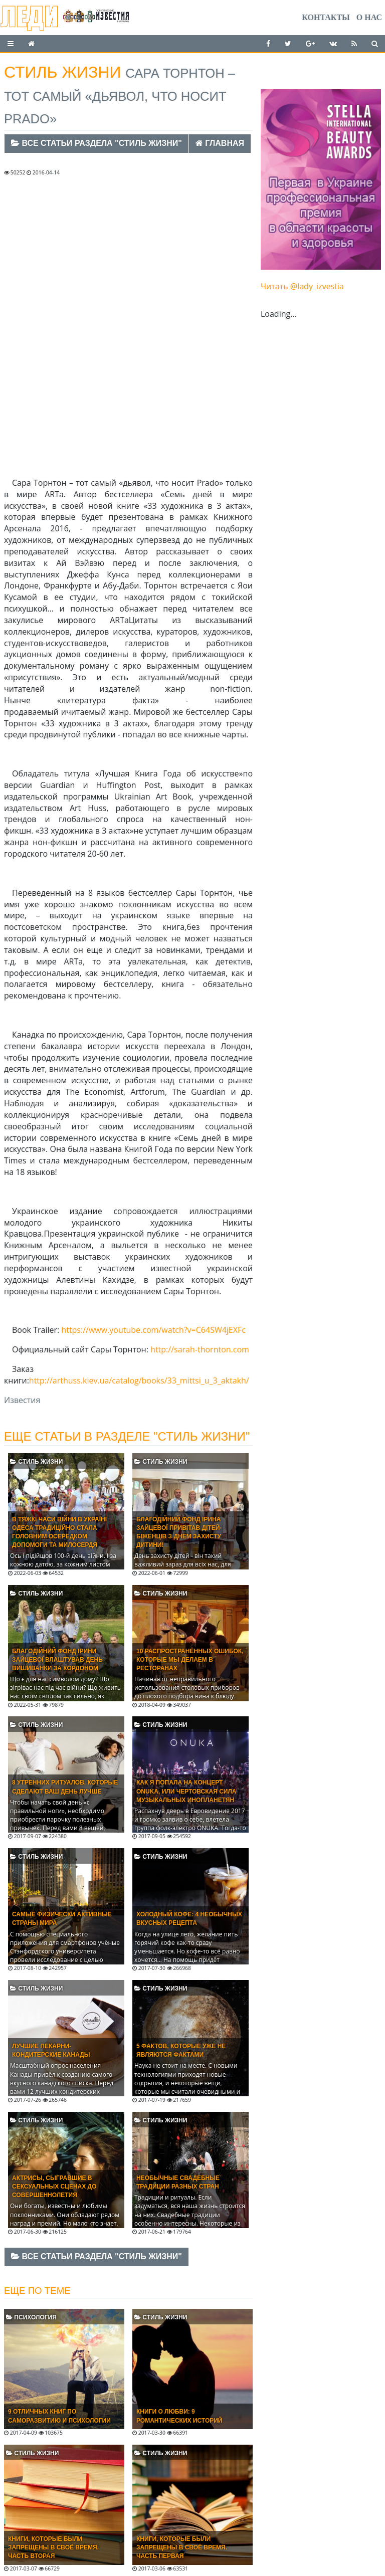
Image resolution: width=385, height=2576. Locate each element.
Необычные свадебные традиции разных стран (178, 2182)
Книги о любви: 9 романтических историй (179, 2416)
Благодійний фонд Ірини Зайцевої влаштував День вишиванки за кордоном (57, 1660)
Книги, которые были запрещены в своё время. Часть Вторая (53, 2547)
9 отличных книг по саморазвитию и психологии (59, 2416)
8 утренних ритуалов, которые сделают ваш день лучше (65, 1787)
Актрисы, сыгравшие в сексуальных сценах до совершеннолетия (54, 2186)
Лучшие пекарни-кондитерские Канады (51, 2050)
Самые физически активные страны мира (62, 1918)
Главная (220, 143)
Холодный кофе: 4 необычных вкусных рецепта (189, 1918)
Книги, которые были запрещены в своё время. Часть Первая (181, 2547)
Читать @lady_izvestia (302, 286)
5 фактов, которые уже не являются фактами (181, 2050)
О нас (369, 17)
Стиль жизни (36, 1461)
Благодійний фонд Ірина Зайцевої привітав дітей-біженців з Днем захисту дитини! (179, 1532)
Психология (31, 2317)
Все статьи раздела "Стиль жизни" (96, 143)
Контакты (326, 17)
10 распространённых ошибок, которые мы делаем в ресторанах (190, 1660)
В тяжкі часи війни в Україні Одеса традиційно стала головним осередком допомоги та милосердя (59, 1532)
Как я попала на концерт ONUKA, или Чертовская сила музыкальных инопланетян (186, 1791)
